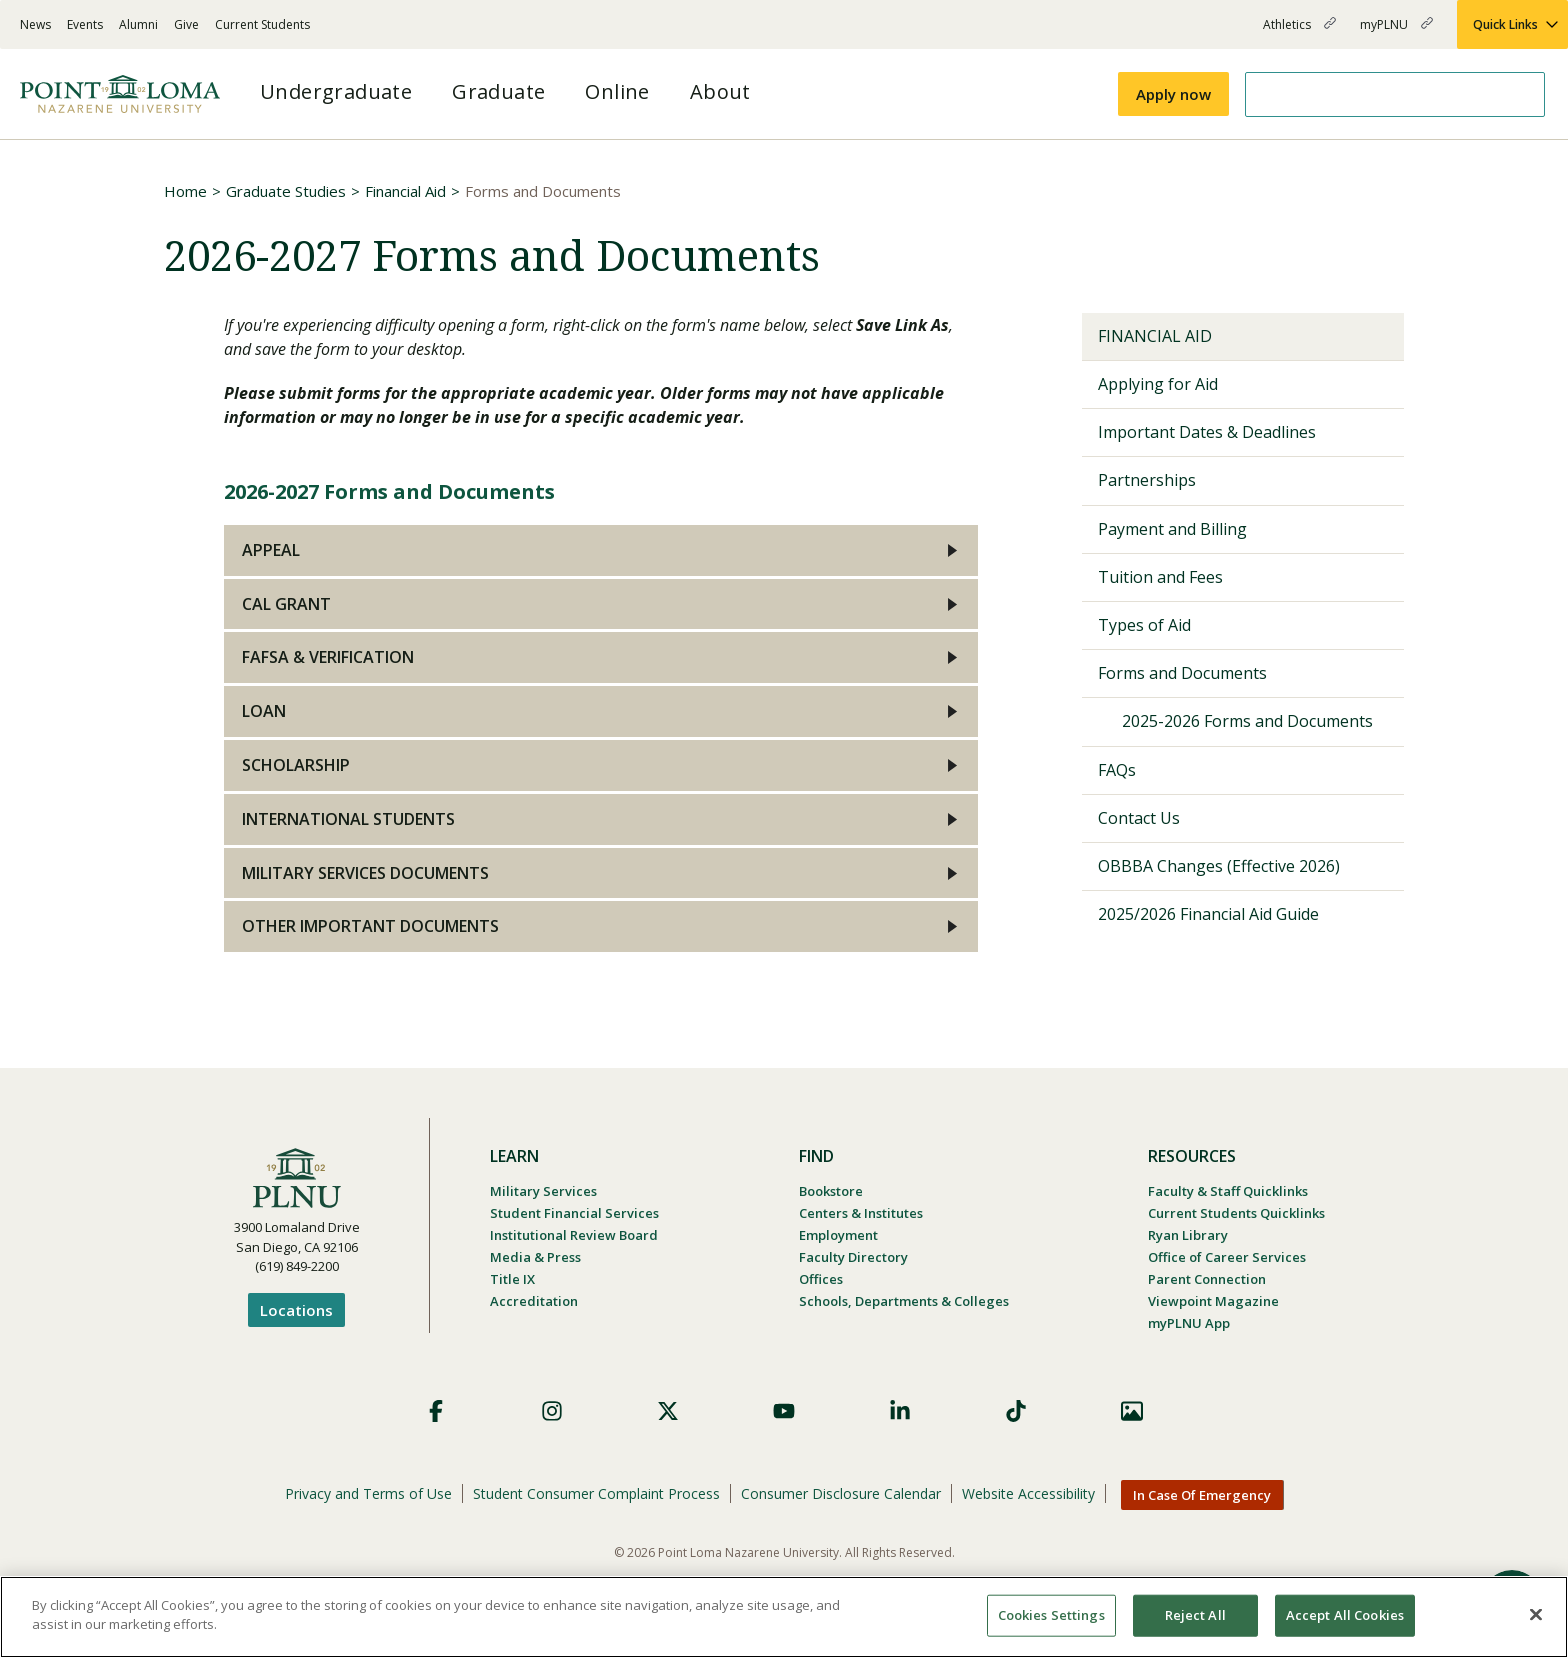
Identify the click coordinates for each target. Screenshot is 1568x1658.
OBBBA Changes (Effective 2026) (1219, 866)
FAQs (1117, 770)
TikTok (1016, 1411)
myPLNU (1396, 32)
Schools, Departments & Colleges (904, 1301)
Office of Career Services (1227, 1257)
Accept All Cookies (1345, 1615)
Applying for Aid (1158, 384)
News (35, 24)
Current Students (262, 24)
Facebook (436, 1411)
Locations (296, 1310)
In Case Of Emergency (1202, 1495)
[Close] (1536, 1614)
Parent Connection (1207, 1279)
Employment (838, 1235)
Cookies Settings (1051, 1615)
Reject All (1195, 1615)
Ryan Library (1188, 1235)
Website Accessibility (1028, 1493)
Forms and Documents (1182, 673)
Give (186, 24)
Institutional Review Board (574, 1235)
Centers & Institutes (861, 1213)
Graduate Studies (286, 191)
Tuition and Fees (1160, 577)
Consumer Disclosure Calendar (841, 1493)
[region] (784, 1617)
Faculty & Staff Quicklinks (1228, 1191)
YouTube (784, 1411)
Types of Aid (1144, 625)
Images (1132, 1411)
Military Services (543, 1191)
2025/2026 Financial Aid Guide (1208, 914)
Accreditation (534, 1301)
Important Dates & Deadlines (1207, 432)
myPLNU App (1189, 1323)
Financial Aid (405, 191)
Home (185, 191)
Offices (821, 1279)
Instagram (552, 1411)
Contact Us (1139, 818)
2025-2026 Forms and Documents (1247, 721)
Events (85, 24)
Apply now (1173, 94)
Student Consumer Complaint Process (596, 1493)
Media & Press (535, 1257)
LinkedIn (900, 1411)
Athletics (1299, 32)
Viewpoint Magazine (1213, 1301)
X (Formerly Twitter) (668, 1411)
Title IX (512, 1279)
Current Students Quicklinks (1236, 1213)
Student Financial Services (574, 1213)
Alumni (138, 24)
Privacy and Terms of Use (368, 1493)
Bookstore (831, 1191)
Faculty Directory (853, 1257)
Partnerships (1147, 480)
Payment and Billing (1172, 529)
